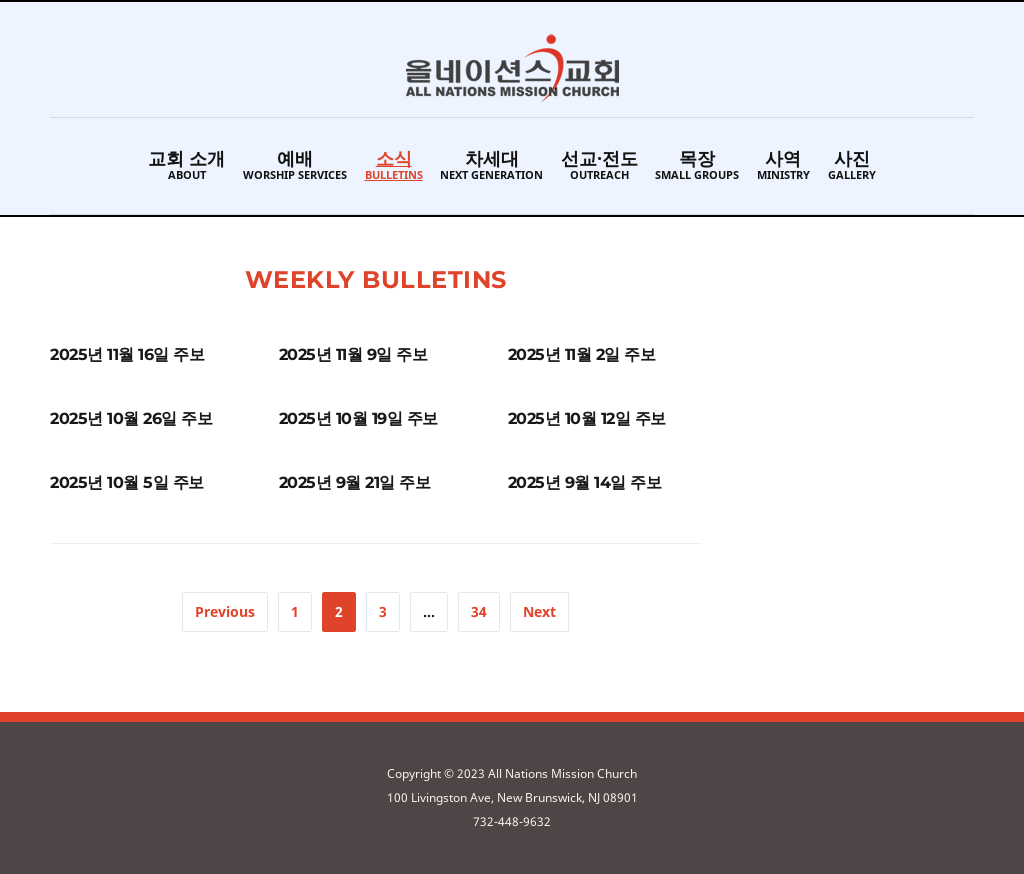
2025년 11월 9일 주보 (353, 354)
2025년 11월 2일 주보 (582, 354)
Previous (225, 611)
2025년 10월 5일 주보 (127, 482)
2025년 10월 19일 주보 (358, 418)
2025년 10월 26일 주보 (131, 418)
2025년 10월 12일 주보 (587, 418)
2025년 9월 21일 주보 (355, 482)
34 (479, 611)
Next (539, 611)
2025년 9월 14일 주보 (585, 482)
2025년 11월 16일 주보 (127, 354)
